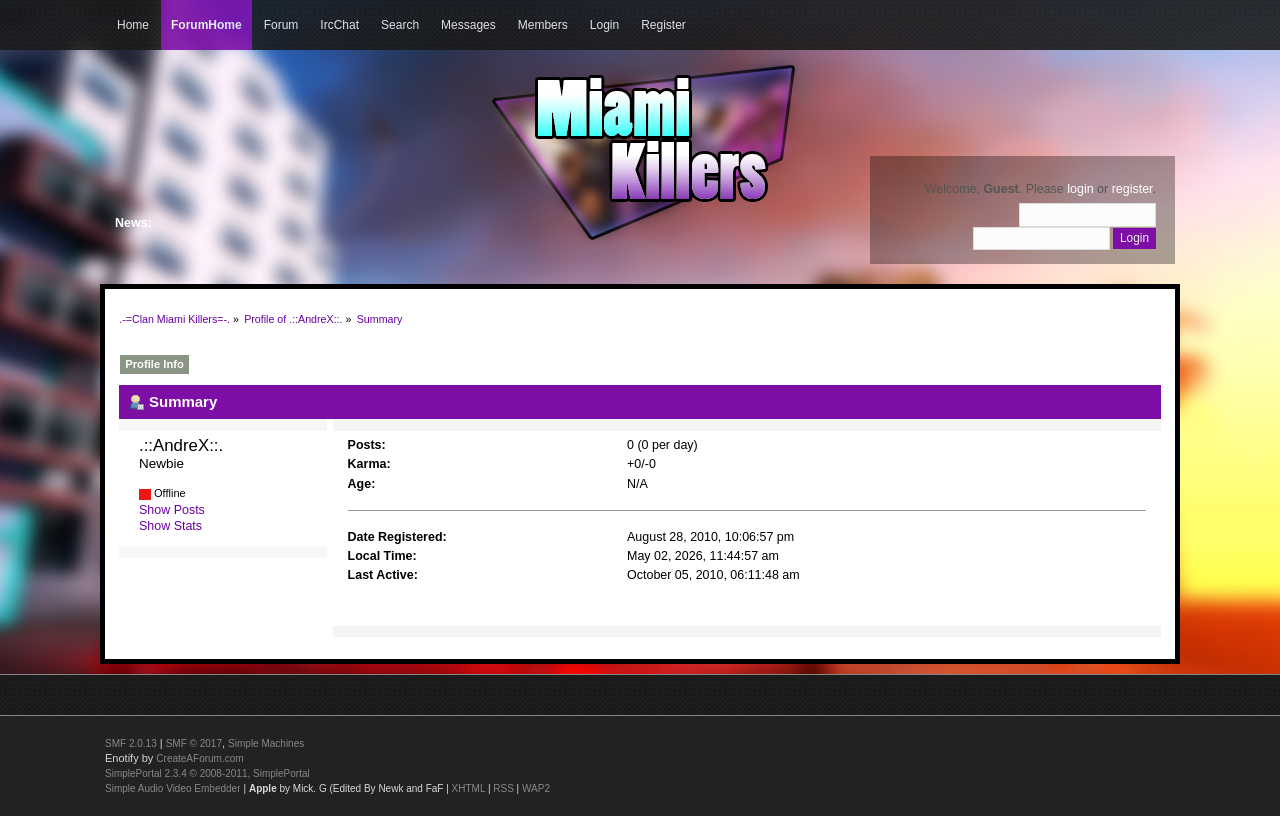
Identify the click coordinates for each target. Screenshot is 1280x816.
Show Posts (172, 510)
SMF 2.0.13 (131, 743)
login (1080, 189)
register (1132, 189)
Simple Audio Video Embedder (172, 788)
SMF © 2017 (194, 743)
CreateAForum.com (199, 758)
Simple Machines (266, 743)
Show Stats (170, 526)
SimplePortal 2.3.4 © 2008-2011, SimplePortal (207, 773)
